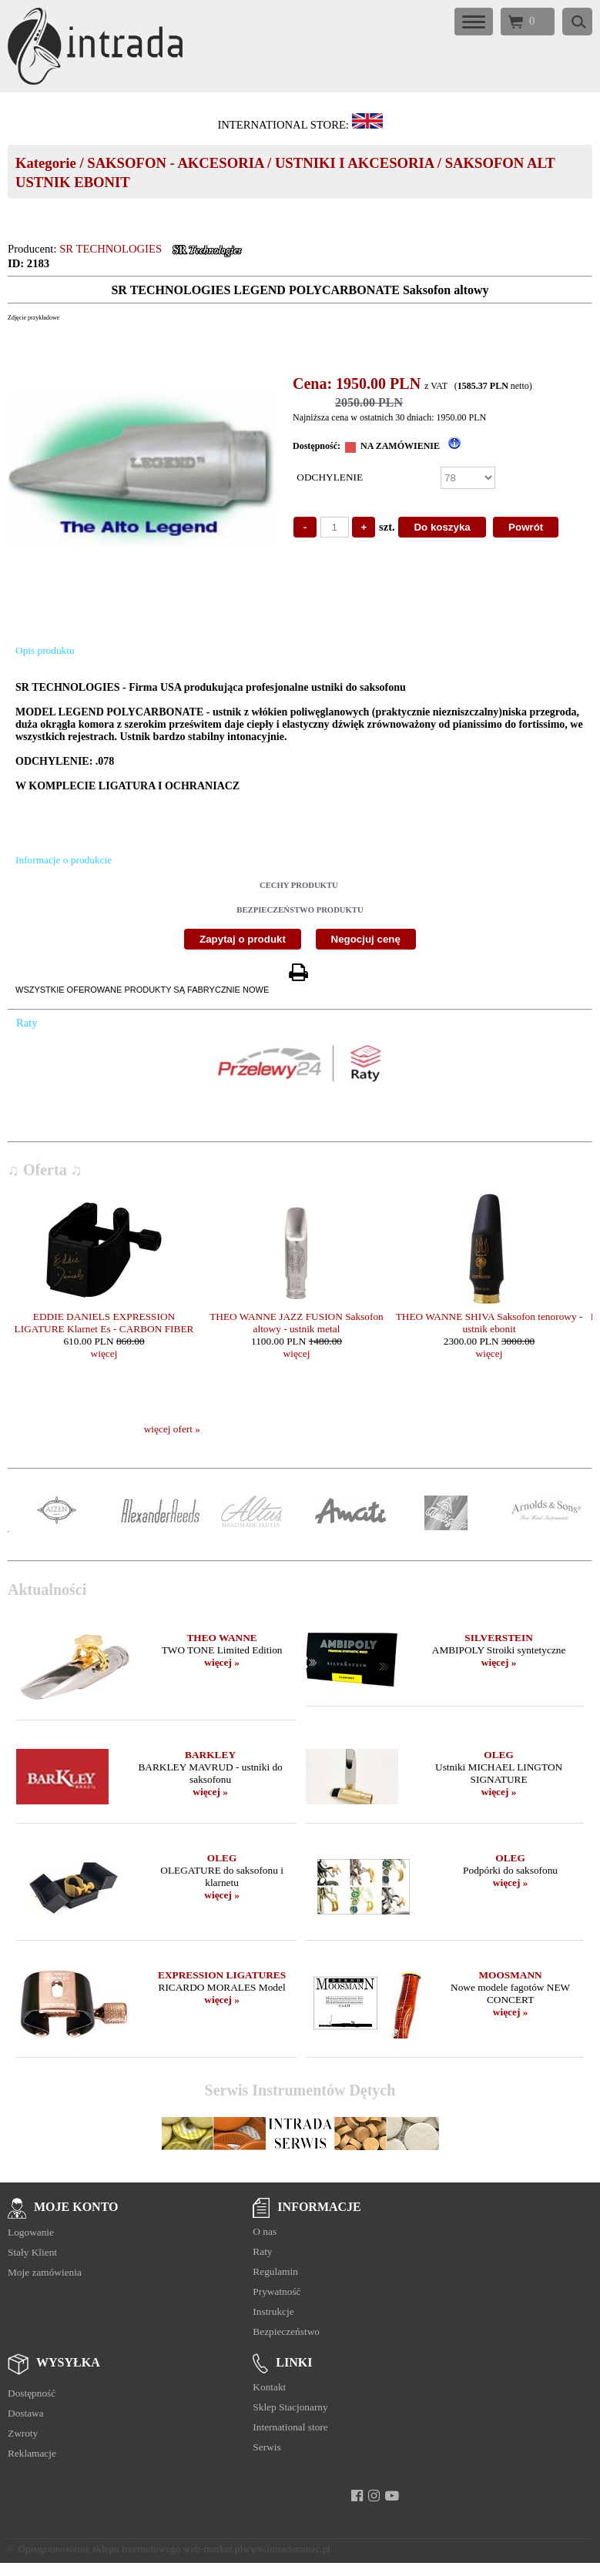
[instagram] (374, 2496)
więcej (104, 1353)
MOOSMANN (509, 1975)
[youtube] (392, 2496)
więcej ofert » (172, 1429)
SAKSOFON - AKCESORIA (175, 163)
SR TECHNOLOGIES (110, 249)
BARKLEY (210, 1754)
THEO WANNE (221, 1637)
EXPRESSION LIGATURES (222, 1975)
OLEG (499, 1754)
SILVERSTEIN (498, 1637)
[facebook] (357, 2496)
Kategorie (45, 163)
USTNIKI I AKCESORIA (354, 163)
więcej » (222, 1662)
